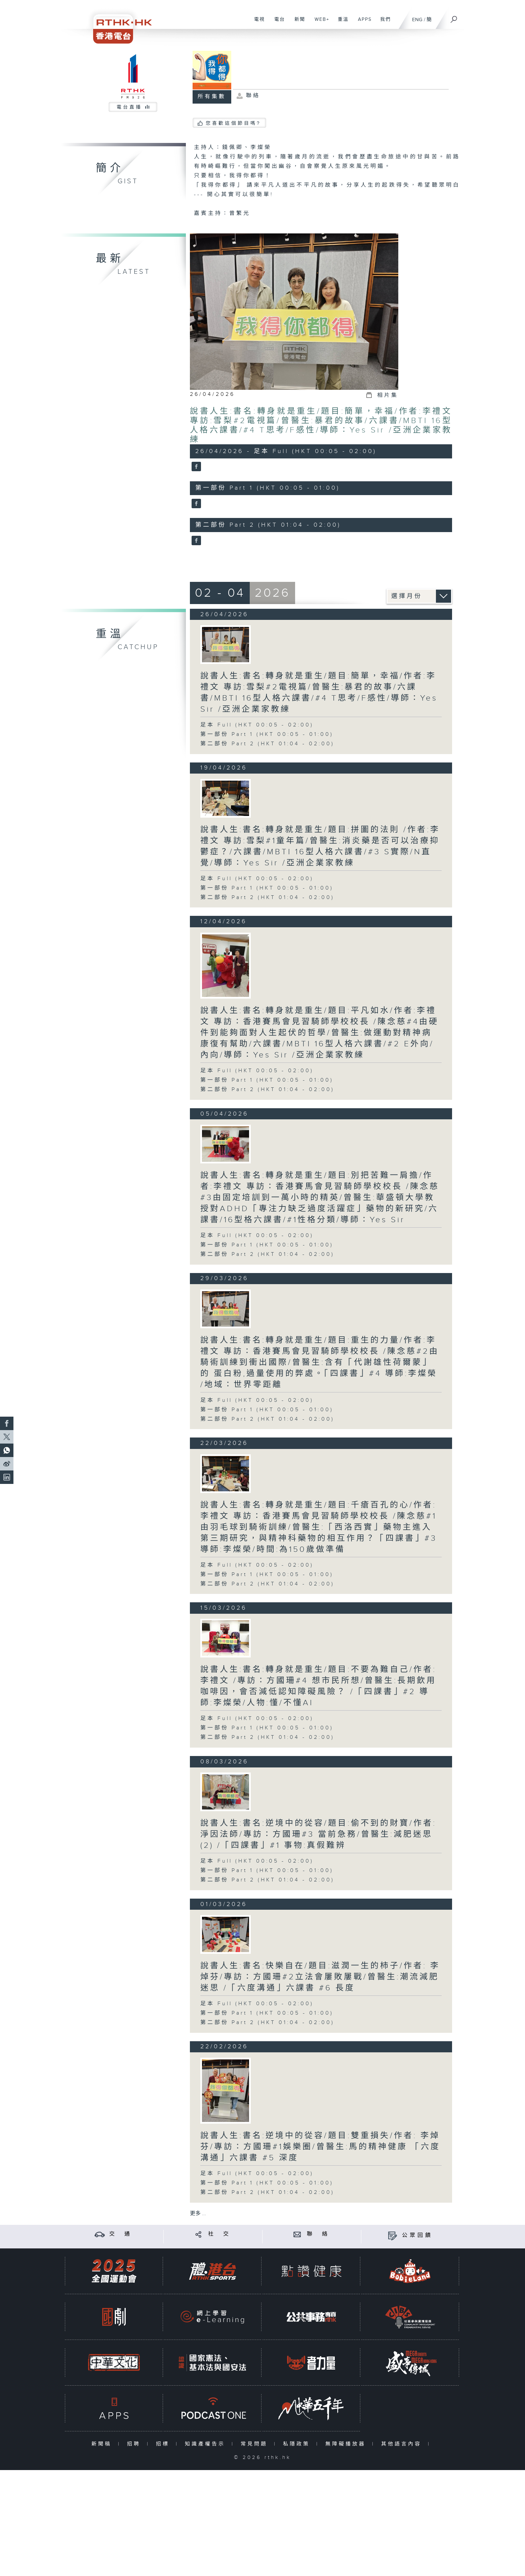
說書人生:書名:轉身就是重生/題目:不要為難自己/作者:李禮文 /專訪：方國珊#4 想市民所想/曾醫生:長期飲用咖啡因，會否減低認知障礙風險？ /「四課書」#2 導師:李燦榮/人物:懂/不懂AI (318, 1686)
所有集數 (212, 97)
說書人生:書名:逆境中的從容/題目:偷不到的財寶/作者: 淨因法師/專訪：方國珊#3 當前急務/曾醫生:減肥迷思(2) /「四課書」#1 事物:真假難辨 (318, 1834)
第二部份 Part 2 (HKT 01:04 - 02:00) (267, 744)
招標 (164, 2444)
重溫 (341, 23)
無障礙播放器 (347, 2444)
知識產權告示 (206, 2444)
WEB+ (319, 23)
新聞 (297, 23)
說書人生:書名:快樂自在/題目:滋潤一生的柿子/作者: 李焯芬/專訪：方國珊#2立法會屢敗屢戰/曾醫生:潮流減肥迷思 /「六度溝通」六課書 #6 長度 (320, 1977)
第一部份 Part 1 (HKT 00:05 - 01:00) (266, 734)
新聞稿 (103, 2444)
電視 (257, 23)
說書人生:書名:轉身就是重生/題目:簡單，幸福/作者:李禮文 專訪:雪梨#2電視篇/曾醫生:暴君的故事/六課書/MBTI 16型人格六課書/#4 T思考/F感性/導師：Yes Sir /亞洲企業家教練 (321, 425)
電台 (277, 23)
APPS (362, 23)
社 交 (219, 2234)
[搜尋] (454, 17)
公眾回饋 (417, 2235)
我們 (383, 23)
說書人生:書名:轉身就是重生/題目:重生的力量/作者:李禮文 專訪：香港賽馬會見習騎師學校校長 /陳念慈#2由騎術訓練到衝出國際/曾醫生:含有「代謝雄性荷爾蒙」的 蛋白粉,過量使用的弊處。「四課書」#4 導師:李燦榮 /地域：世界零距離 (319, 1362)
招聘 (135, 2444)
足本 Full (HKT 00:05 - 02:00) (257, 725)
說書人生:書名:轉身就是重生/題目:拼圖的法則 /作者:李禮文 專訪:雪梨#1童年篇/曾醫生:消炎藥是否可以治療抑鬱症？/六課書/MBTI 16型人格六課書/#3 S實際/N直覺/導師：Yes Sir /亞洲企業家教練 (320, 846)
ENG (417, 20)
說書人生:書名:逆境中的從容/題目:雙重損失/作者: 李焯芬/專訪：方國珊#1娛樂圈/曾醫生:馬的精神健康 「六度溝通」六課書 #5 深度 (320, 2147)
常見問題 (256, 2444)
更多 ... (198, 2213)
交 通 (120, 2234)
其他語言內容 (403, 2444)
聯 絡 (318, 2234)
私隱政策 (298, 2444)
